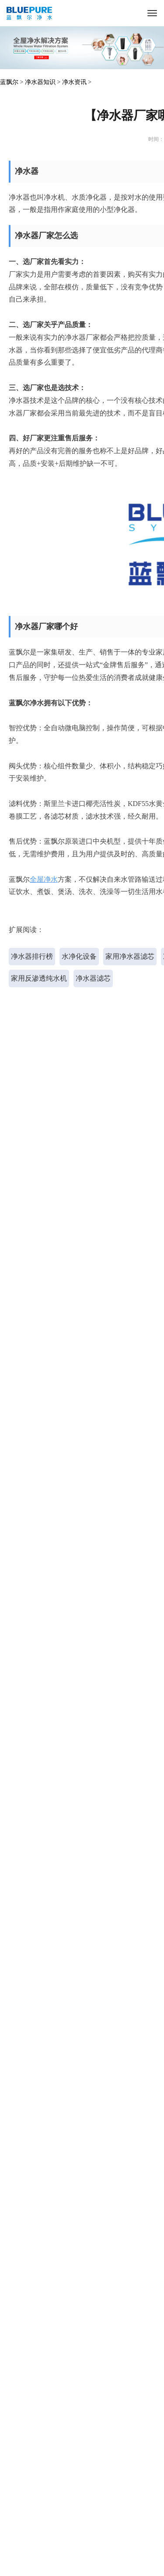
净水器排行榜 (32, 956)
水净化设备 (79, 956)
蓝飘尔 (9, 82)
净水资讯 (74, 82)
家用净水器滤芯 (129, 956)
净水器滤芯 (93, 978)
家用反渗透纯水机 (39, 978)
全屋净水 (44, 879)
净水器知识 (40, 82)
